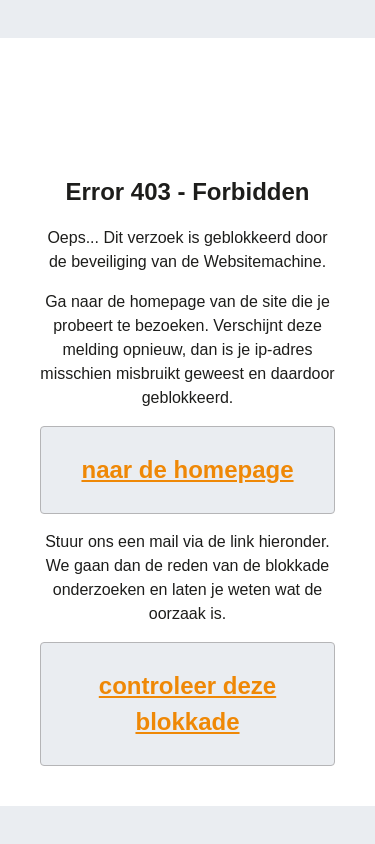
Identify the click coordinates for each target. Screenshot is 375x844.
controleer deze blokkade (187, 703)
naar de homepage (187, 469)
